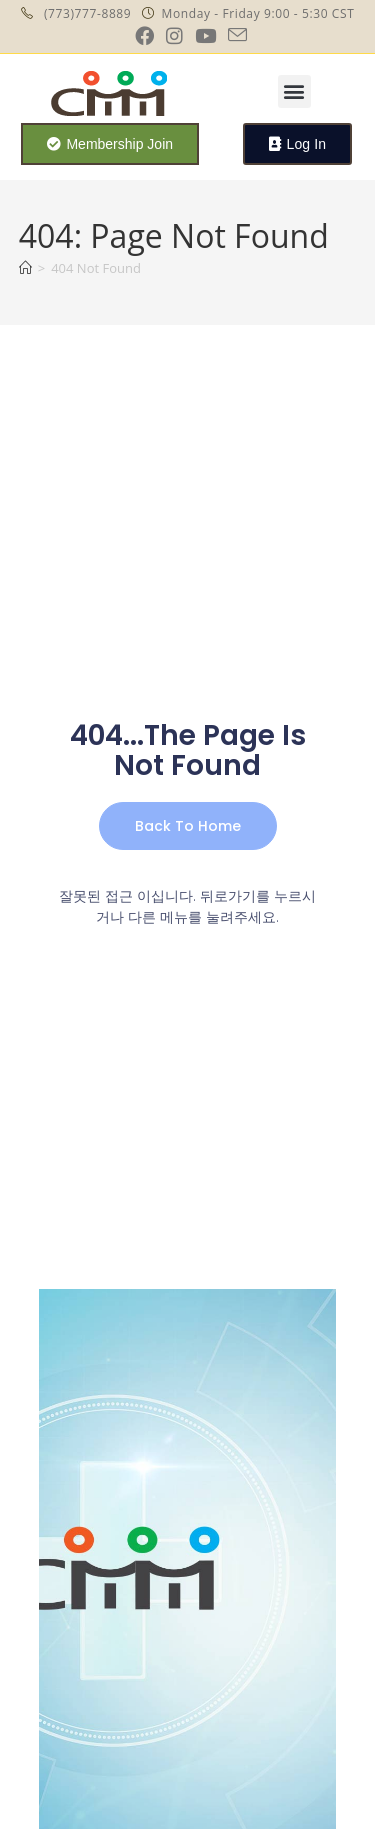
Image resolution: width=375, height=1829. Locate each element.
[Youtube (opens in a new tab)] (205, 35)
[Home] (25, 268)
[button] (294, 91)
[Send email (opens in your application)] (234, 35)
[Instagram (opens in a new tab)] (174, 35)
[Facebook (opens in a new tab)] (144, 35)
